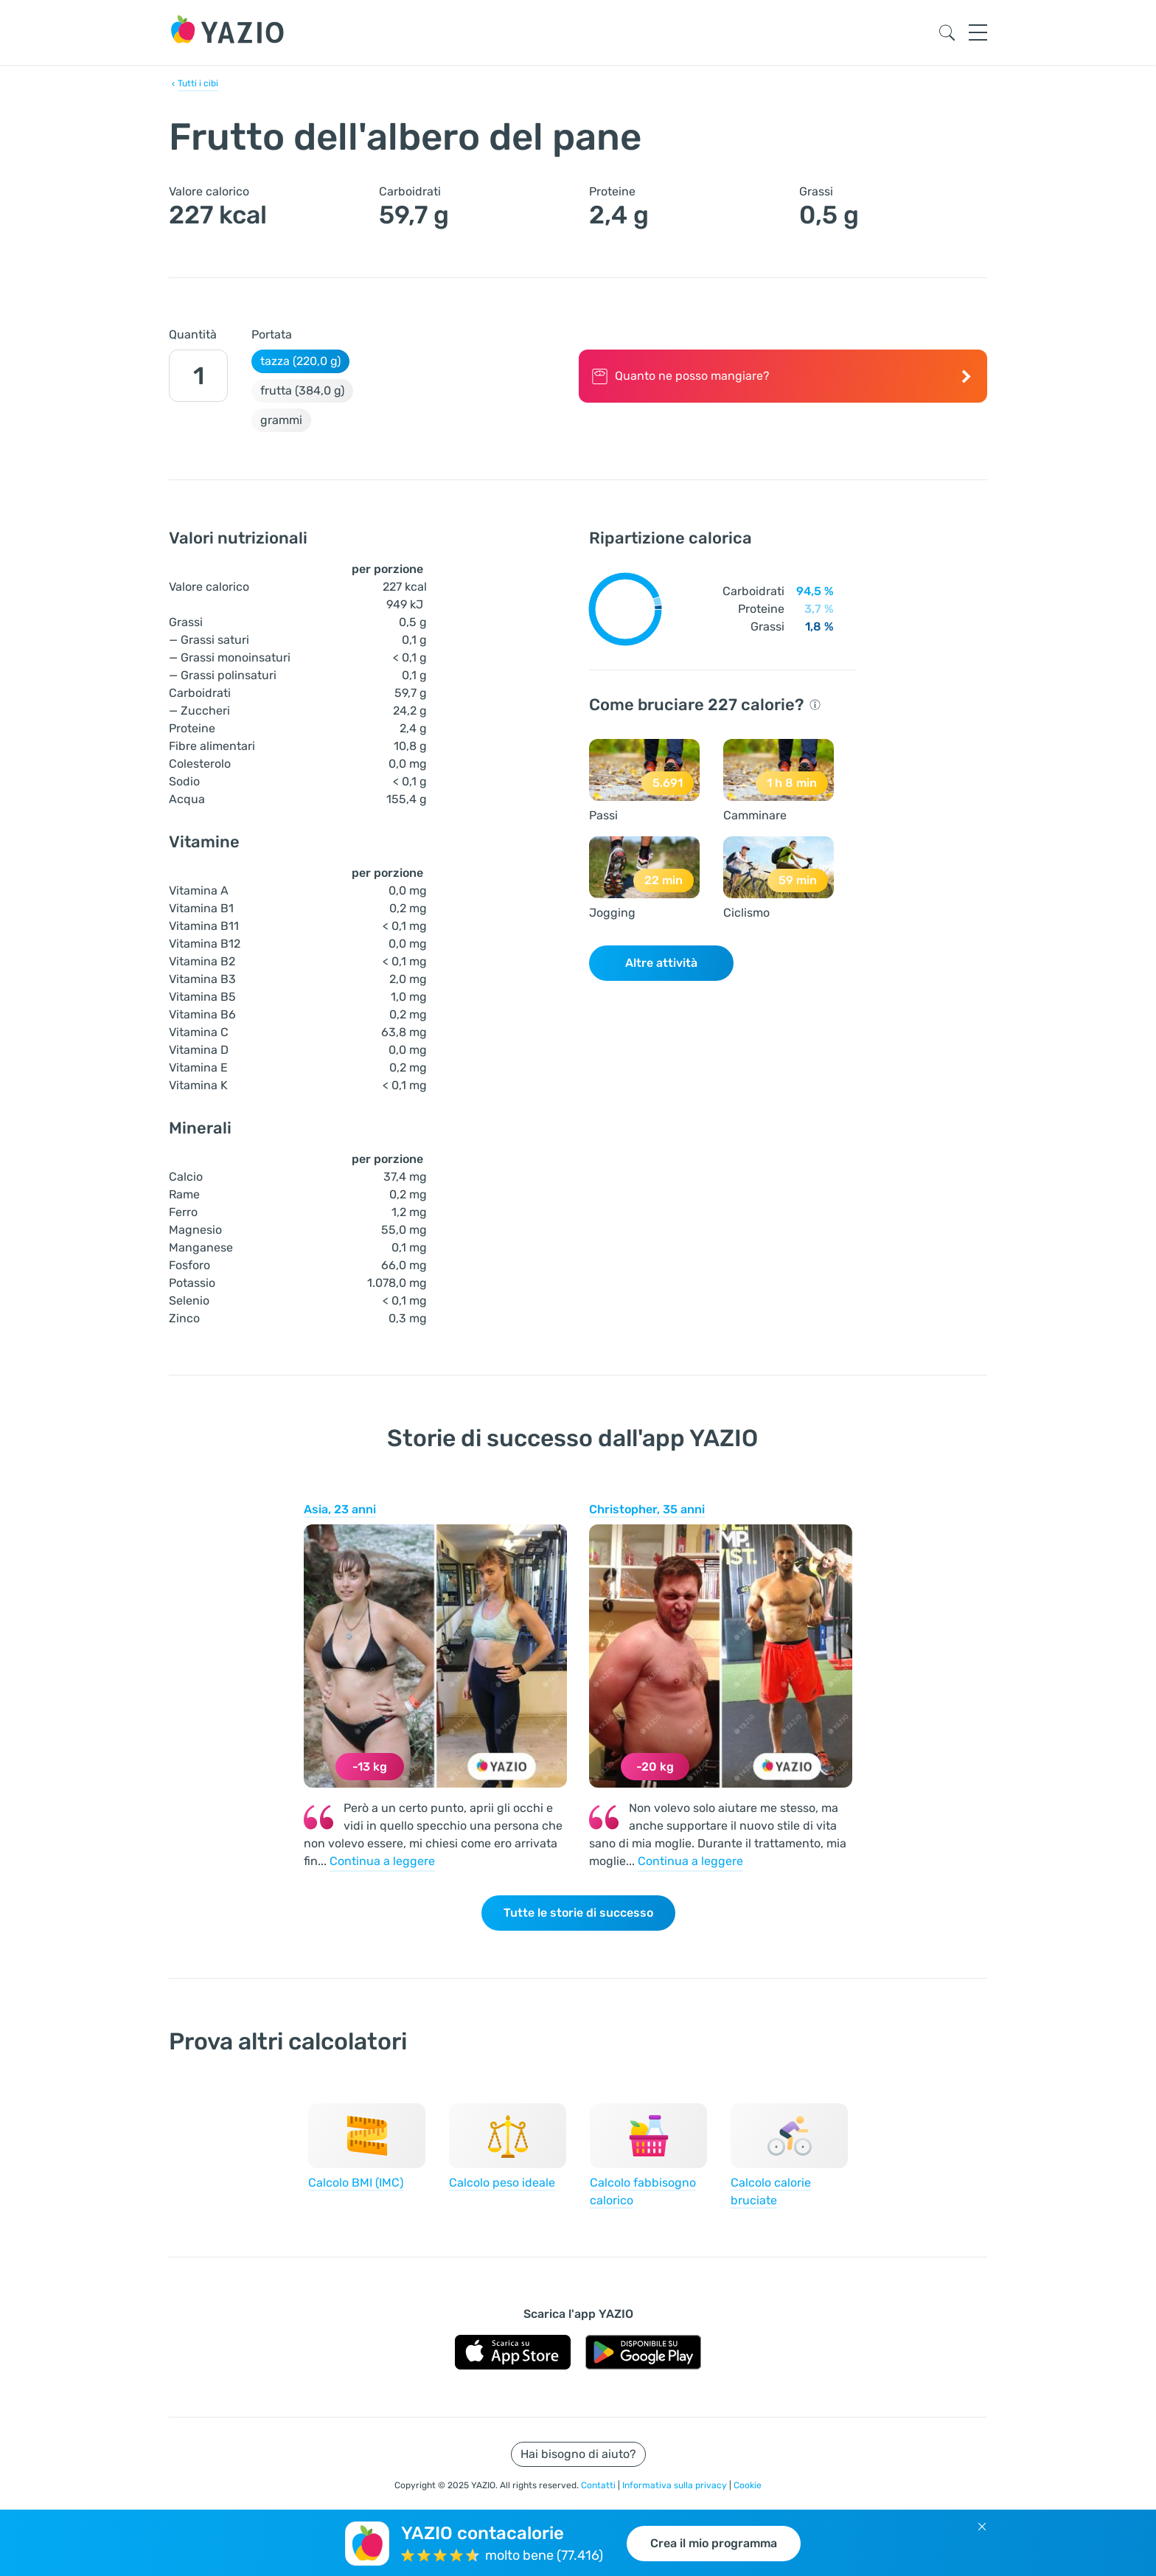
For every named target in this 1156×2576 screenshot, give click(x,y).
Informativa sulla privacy (675, 2485)
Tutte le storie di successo (578, 1913)
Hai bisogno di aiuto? (578, 2454)
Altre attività (661, 963)
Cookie (748, 2485)
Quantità (193, 334)
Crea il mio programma (713, 2543)
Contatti (599, 2485)
